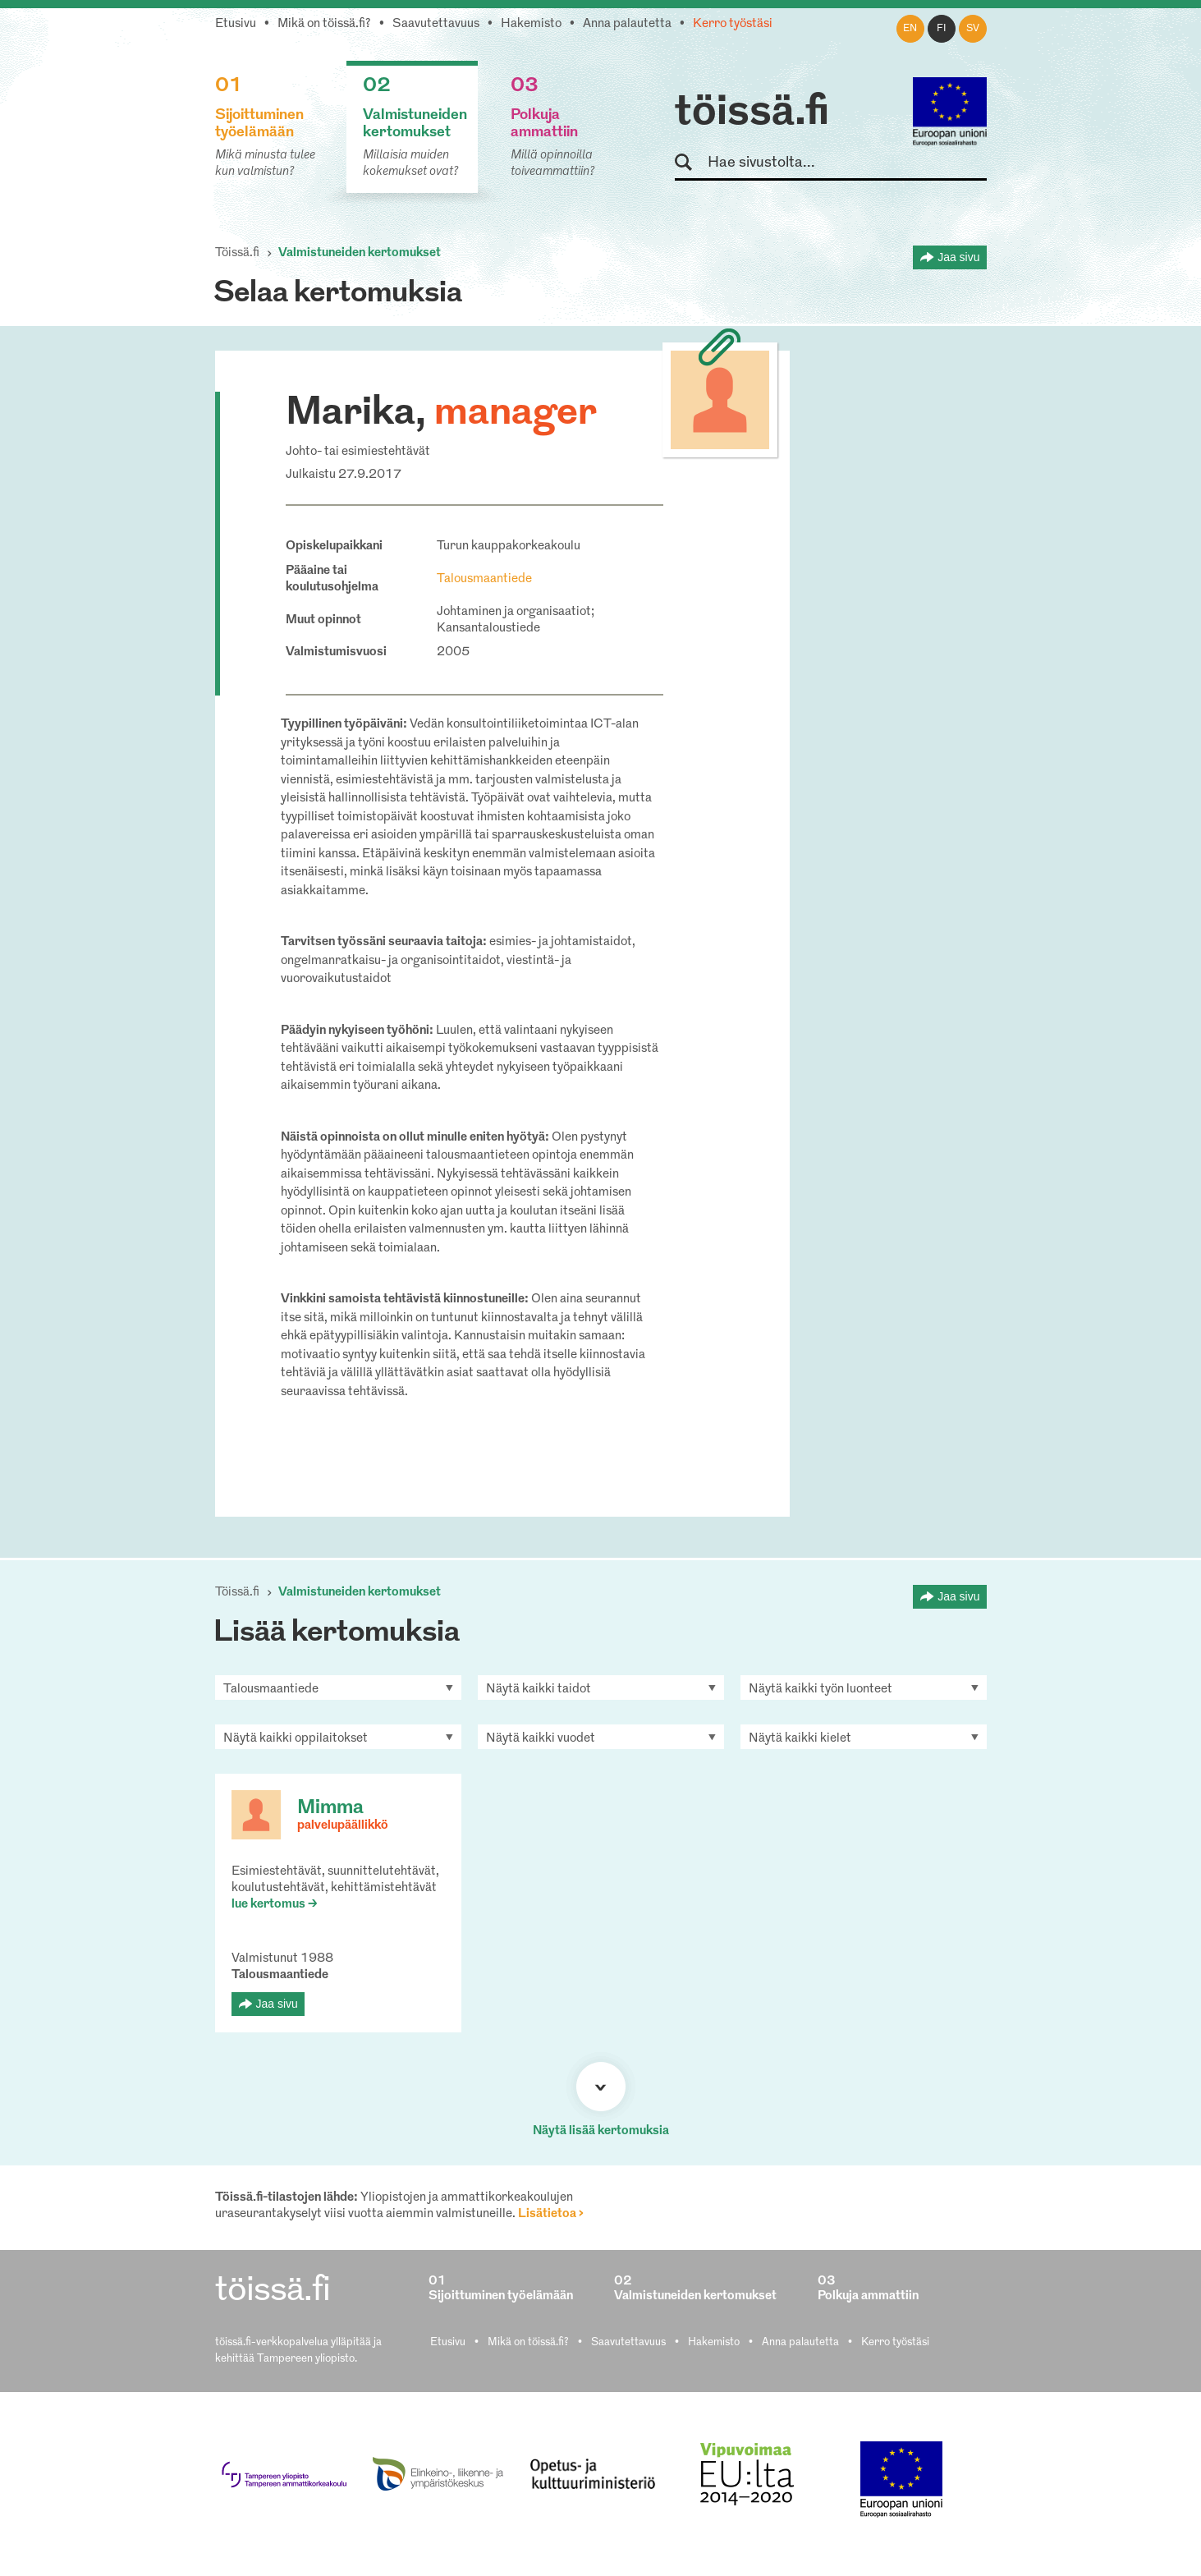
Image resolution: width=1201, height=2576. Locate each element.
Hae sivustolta (690, 163)
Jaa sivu (958, 257)
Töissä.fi (237, 253)
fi (942, 29)
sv (972, 29)
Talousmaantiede (484, 579)
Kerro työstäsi (732, 24)
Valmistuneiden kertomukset (359, 253)
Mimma (330, 1808)
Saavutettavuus (435, 24)
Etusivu (235, 24)
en (910, 29)
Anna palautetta (627, 24)
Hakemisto (531, 24)
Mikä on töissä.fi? (324, 24)
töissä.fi (752, 113)
